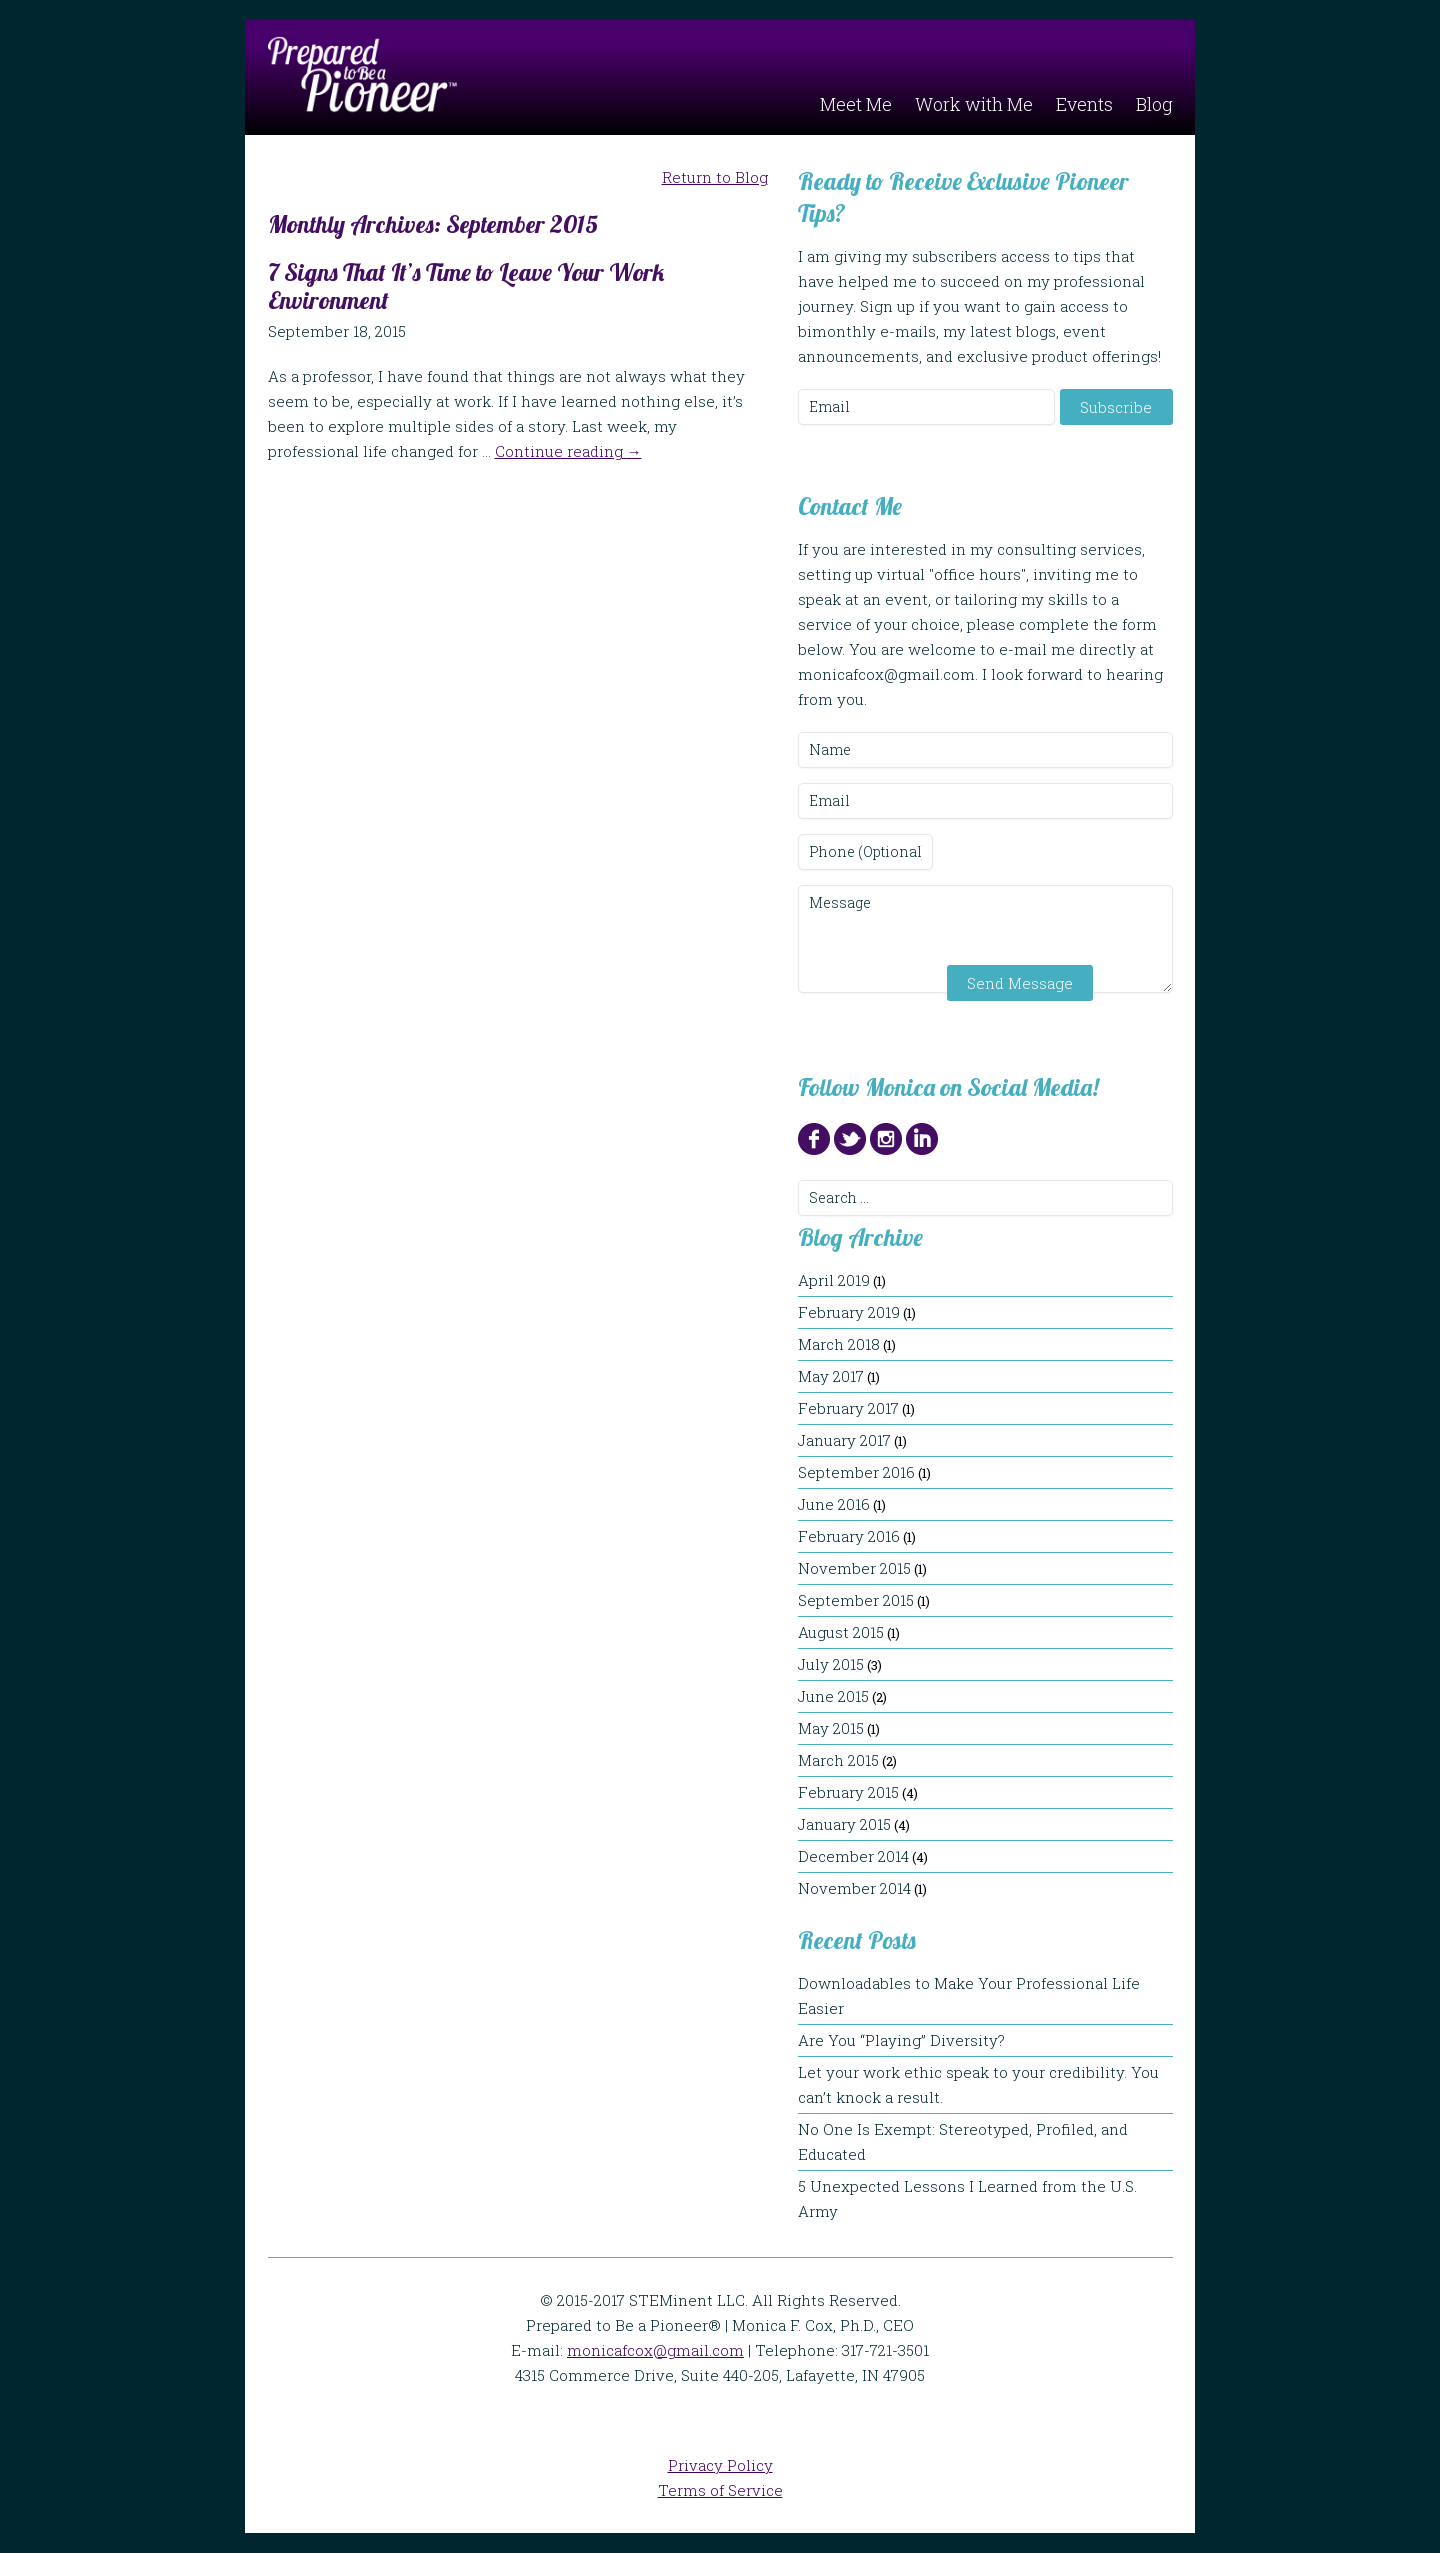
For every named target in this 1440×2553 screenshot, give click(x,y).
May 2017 (831, 1376)
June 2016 (834, 1504)
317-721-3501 (885, 2350)
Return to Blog (715, 177)
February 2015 (848, 1792)
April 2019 (834, 1280)
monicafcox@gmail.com (655, 2350)
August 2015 (841, 1632)
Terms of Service (720, 2490)
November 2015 (854, 1568)
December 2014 (853, 1856)
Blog (1154, 104)
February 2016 (849, 1536)
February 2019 (849, 1312)
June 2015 (833, 1696)
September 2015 (856, 1600)
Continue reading (568, 451)
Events (1084, 104)
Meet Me (856, 104)
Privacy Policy (720, 2465)
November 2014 (854, 1888)
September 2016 (856, 1472)
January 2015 (844, 1824)
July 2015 (831, 1664)
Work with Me (974, 104)
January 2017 (844, 1440)
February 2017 (848, 1408)
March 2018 (839, 1344)
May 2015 (831, 1728)
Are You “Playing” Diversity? (911, 2040)
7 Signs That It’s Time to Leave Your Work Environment (466, 286)
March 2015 (838, 1760)
